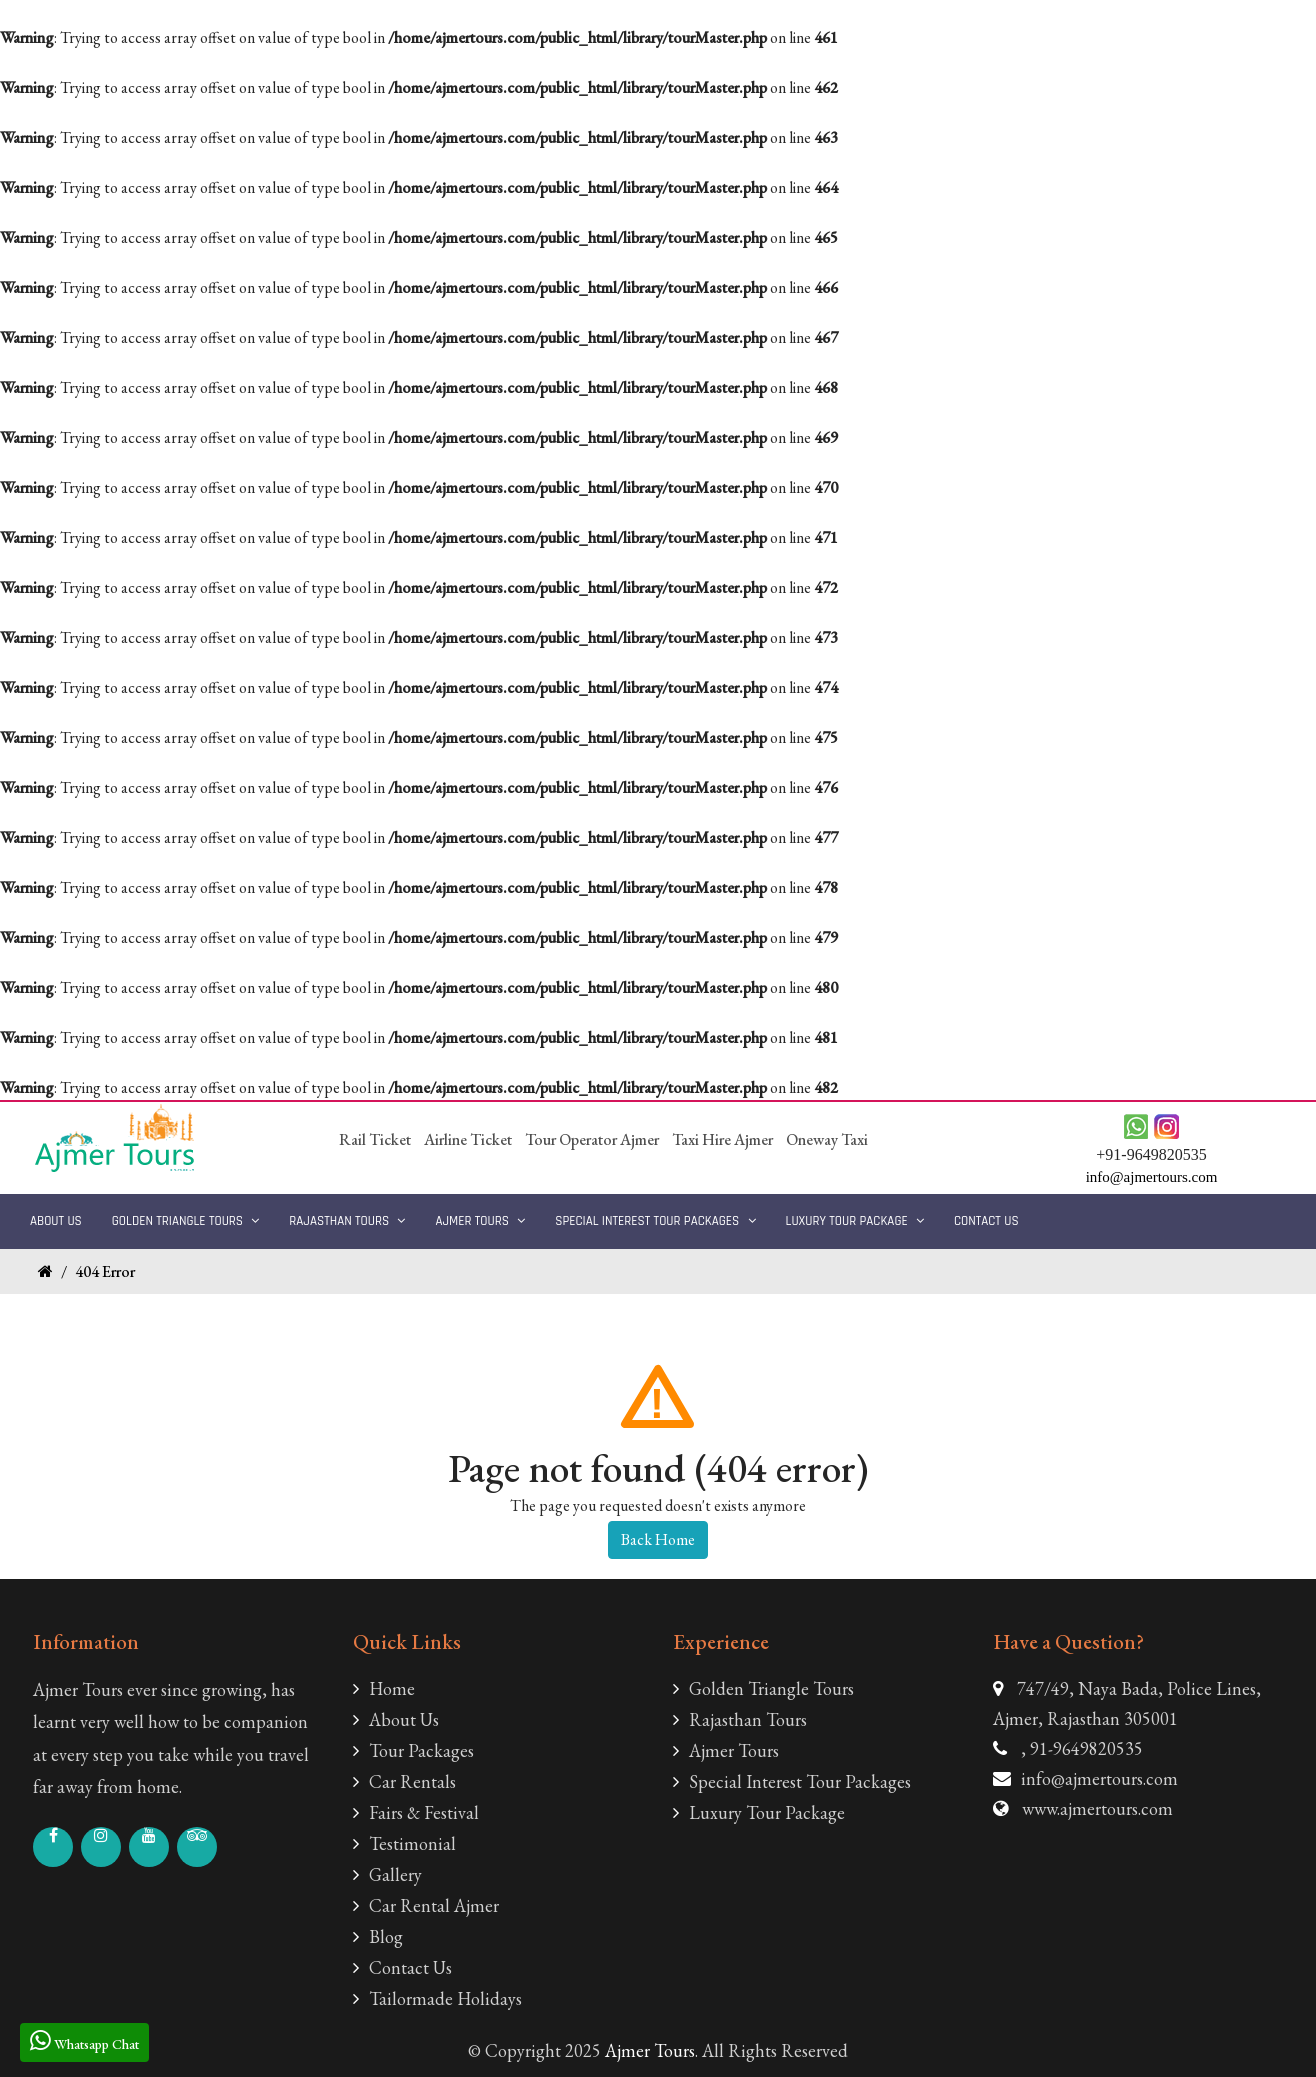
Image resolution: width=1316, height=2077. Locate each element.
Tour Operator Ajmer (592, 1139)
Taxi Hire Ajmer (722, 1139)
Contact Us (986, 1221)
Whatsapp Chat (84, 2040)
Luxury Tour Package (855, 1221)
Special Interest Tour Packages (655, 1221)
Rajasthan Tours (347, 1221)
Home (384, 1688)
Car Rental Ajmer (426, 1905)
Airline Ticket (468, 1139)
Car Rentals (404, 1781)
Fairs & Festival (416, 1812)
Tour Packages (413, 1750)
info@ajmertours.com (1099, 1778)
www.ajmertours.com (1097, 1808)
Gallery (387, 1874)
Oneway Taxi (827, 1139)
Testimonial (404, 1843)
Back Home (658, 1539)
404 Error (105, 1271)
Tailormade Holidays (437, 1998)
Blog (378, 1936)
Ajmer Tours (480, 1221)
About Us (56, 1221)
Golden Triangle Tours (186, 1221)
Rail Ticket (375, 1139)
